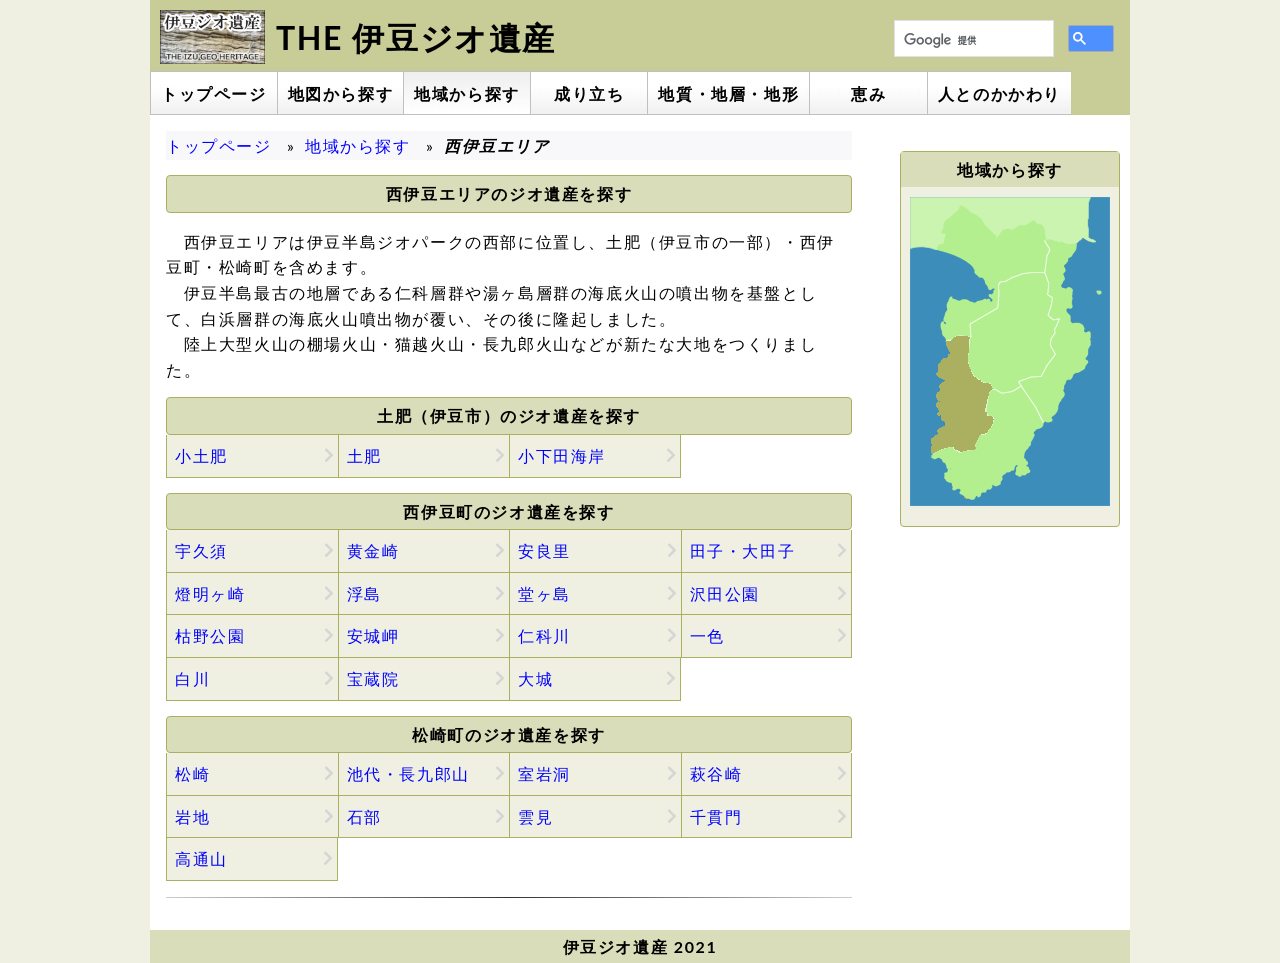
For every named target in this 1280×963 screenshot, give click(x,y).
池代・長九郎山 (408, 773)
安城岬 (373, 635)
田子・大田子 (743, 550)
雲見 (535, 816)
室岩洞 (544, 773)
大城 (535, 678)
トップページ (219, 145)
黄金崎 (373, 550)
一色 (707, 635)
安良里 (544, 550)
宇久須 (201, 550)
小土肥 (201, 455)
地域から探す (358, 145)
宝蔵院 (373, 678)
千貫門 (716, 816)
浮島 (364, 593)
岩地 (192, 816)
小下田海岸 (562, 455)
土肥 (364, 455)
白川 (192, 678)
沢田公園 (725, 593)
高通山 (201, 858)
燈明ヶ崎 (210, 593)
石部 (364, 816)
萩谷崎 (716, 773)
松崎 (192, 773)
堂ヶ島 (544, 593)
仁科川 (544, 635)
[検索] (972, 41)
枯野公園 (210, 635)
